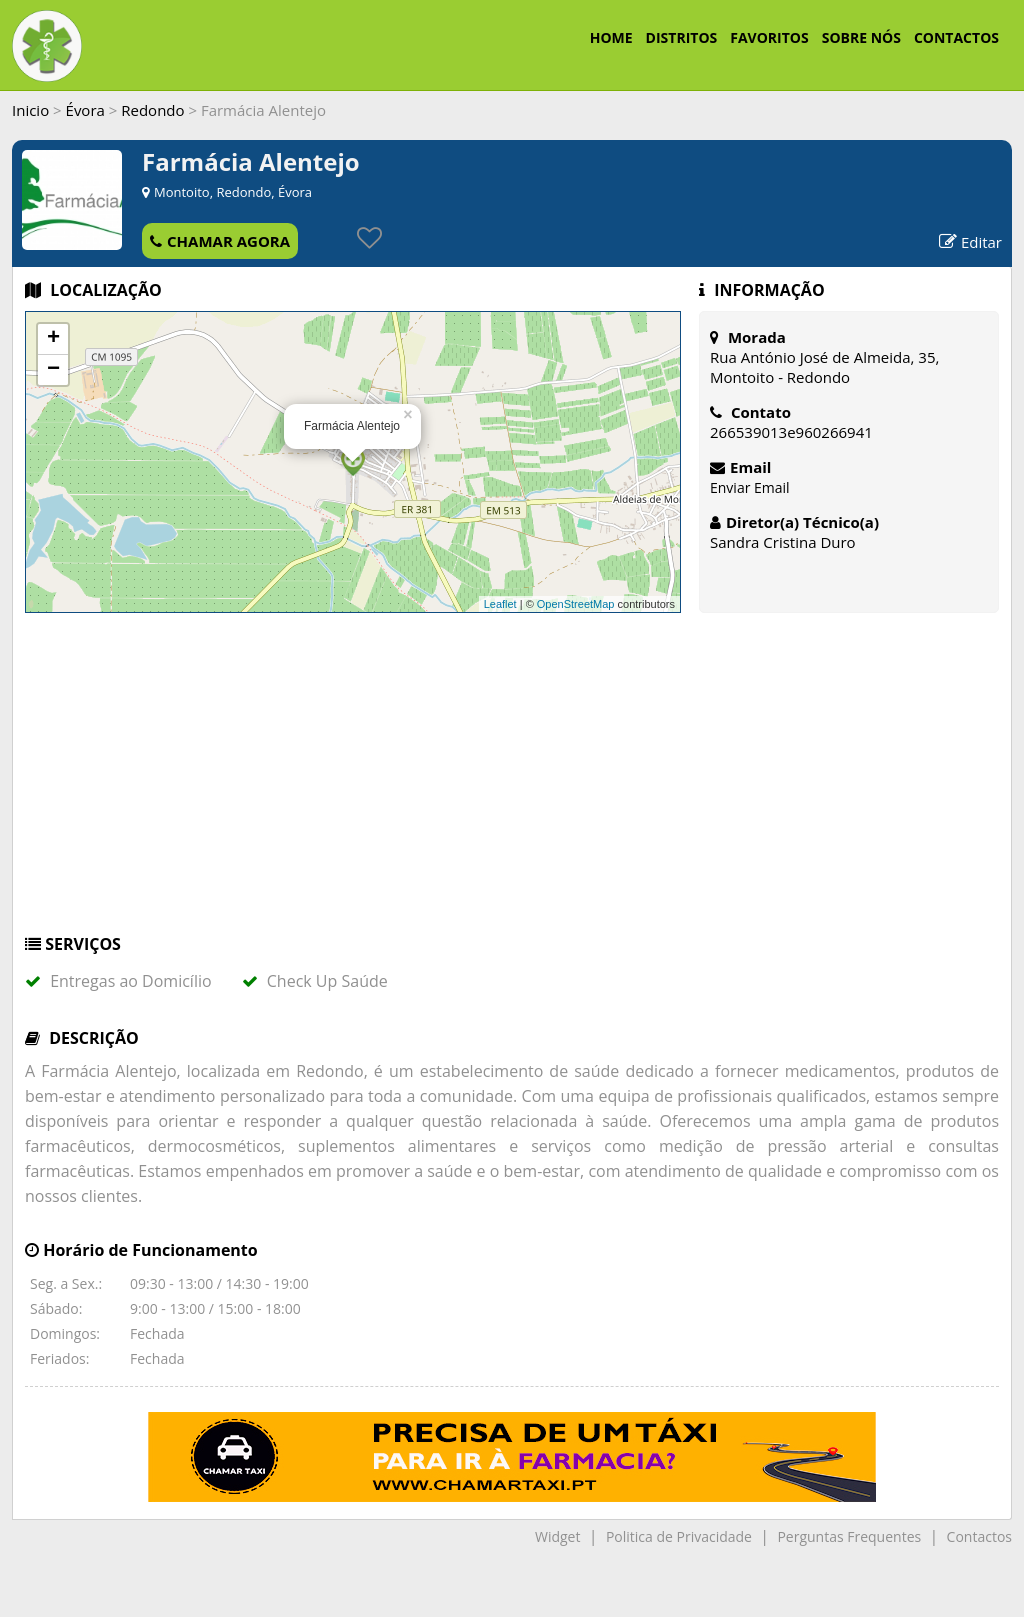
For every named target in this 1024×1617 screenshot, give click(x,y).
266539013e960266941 (791, 432)
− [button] (53, 370)
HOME (611, 37)
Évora (85, 110)
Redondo (152, 110)
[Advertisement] (512, 783)
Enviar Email (750, 487)
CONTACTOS (956, 37)
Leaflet (500, 604)
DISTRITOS (682, 37)
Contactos (979, 1536)
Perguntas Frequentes (849, 1536)
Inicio (30, 110)
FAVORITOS (769, 37)
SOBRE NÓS (861, 37)
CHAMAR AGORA (220, 241)
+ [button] (53, 339)
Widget (557, 1536)
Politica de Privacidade (679, 1536)
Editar (970, 242)
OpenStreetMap (576, 604)
